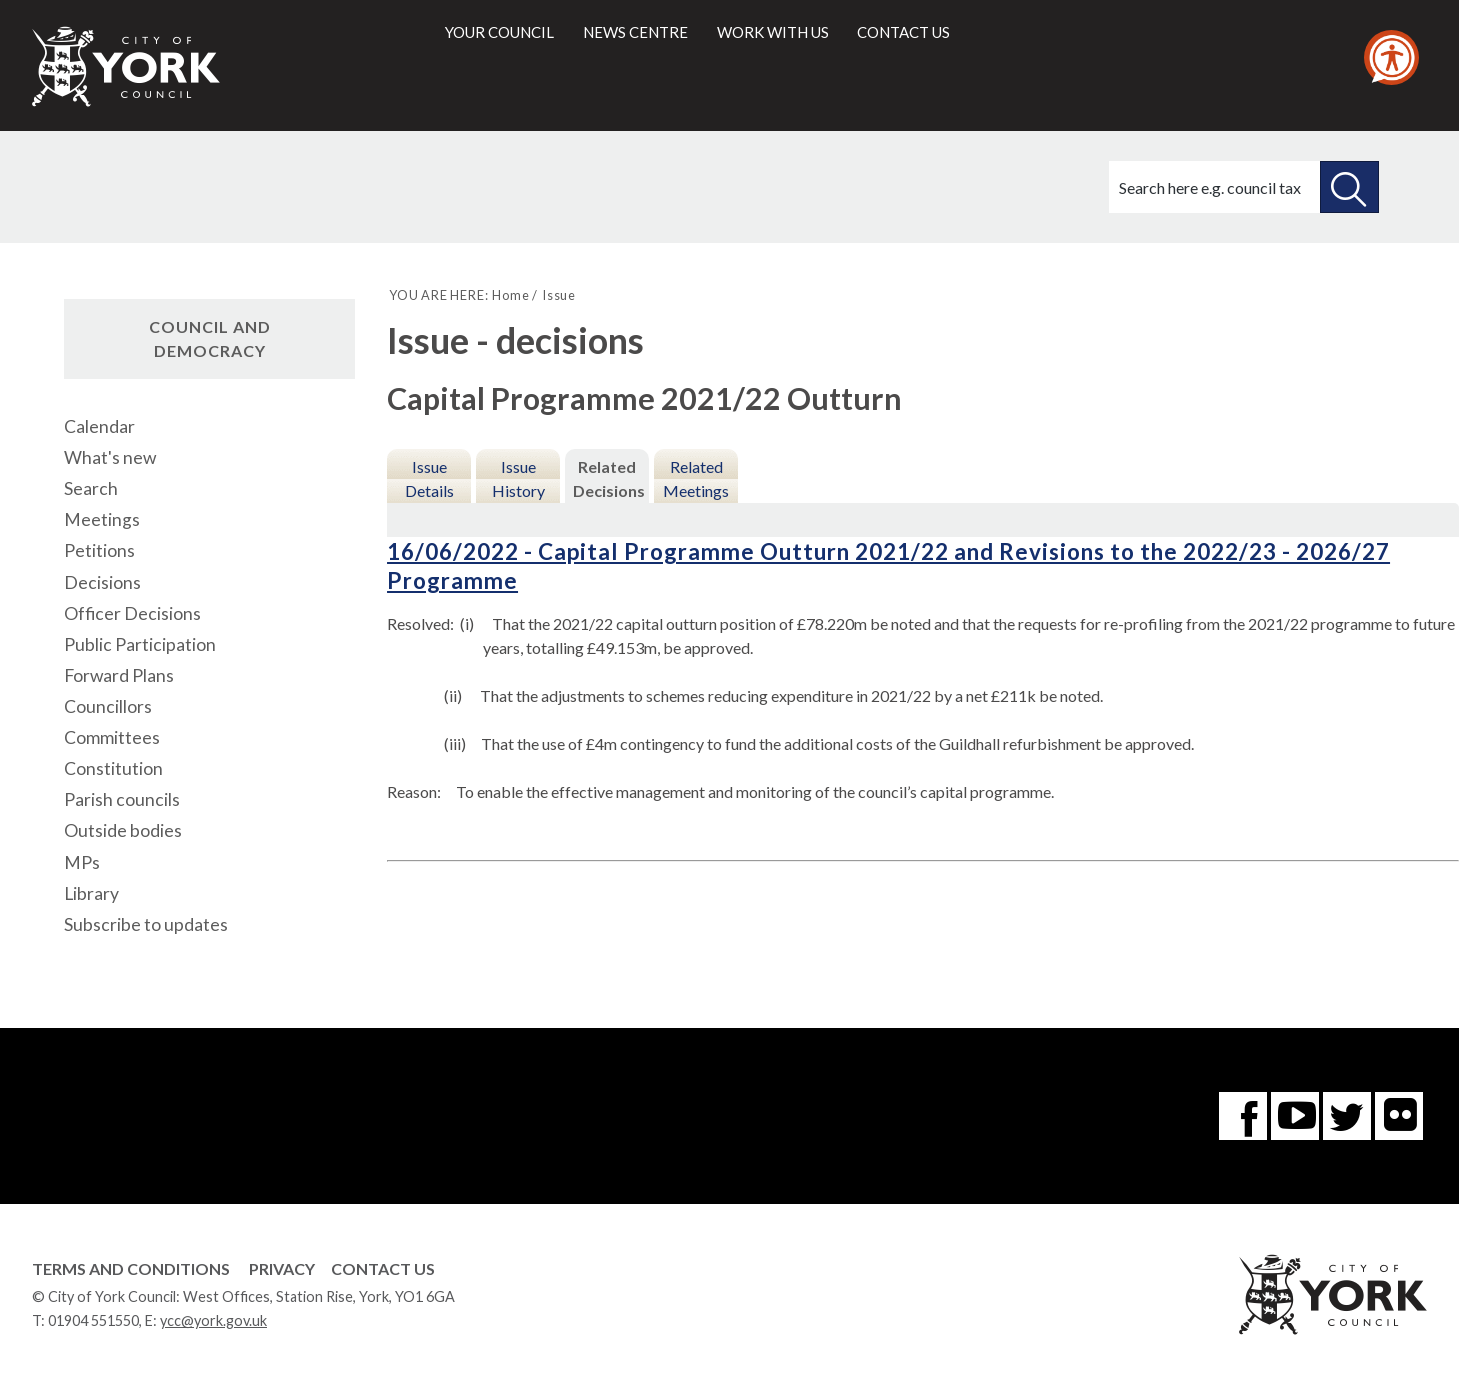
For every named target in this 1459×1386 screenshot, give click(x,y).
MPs (82, 862)
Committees (112, 737)
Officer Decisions (132, 613)
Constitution (113, 768)
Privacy (282, 1268)
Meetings (102, 519)
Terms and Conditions (131, 1268)
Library (91, 893)
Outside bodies (123, 830)
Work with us (773, 32)
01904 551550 (93, 1320)
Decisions (102, 582)
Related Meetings (696, 478)
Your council (499, 32)
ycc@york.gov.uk (213, 1320)
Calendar (99, 426)
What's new (110, 457)
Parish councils (122, 799)
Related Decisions (609, 478)
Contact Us (383, 1268)
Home (510, 295)
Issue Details (429, 478)
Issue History (518, 478)
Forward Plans (119, 675)
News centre (635, 32)
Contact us (903, 32)
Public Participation (140, 644)
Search (91, 488)
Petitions (99, 550)
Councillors (108, 706)
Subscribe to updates (146, 924)
